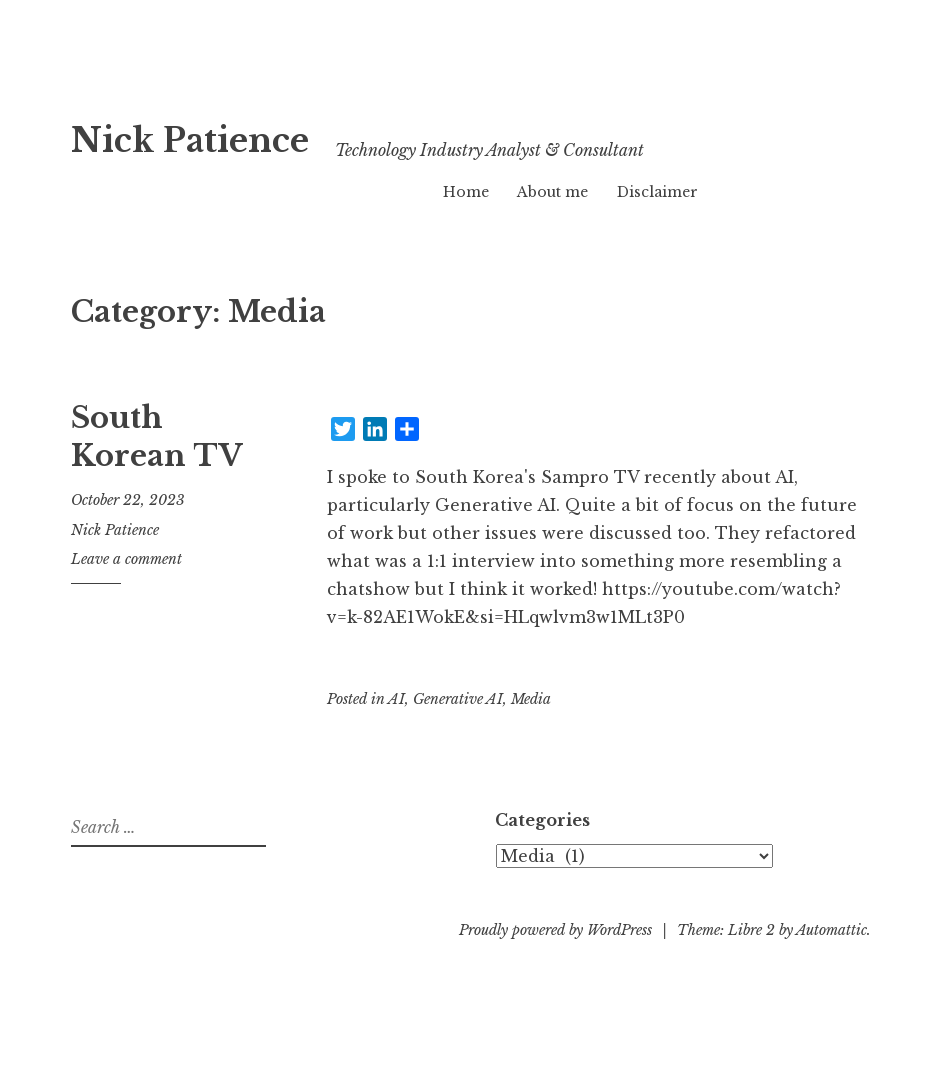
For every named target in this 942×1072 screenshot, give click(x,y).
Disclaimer (657, 192)
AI (396, 699)
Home (466, 192)
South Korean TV (157, 437)
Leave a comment (126, 559)
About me (552, 192)
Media (531, 699)
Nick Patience (243, 135)
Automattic (831, 930)
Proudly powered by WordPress (555, 930)
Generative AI (458, 699)
